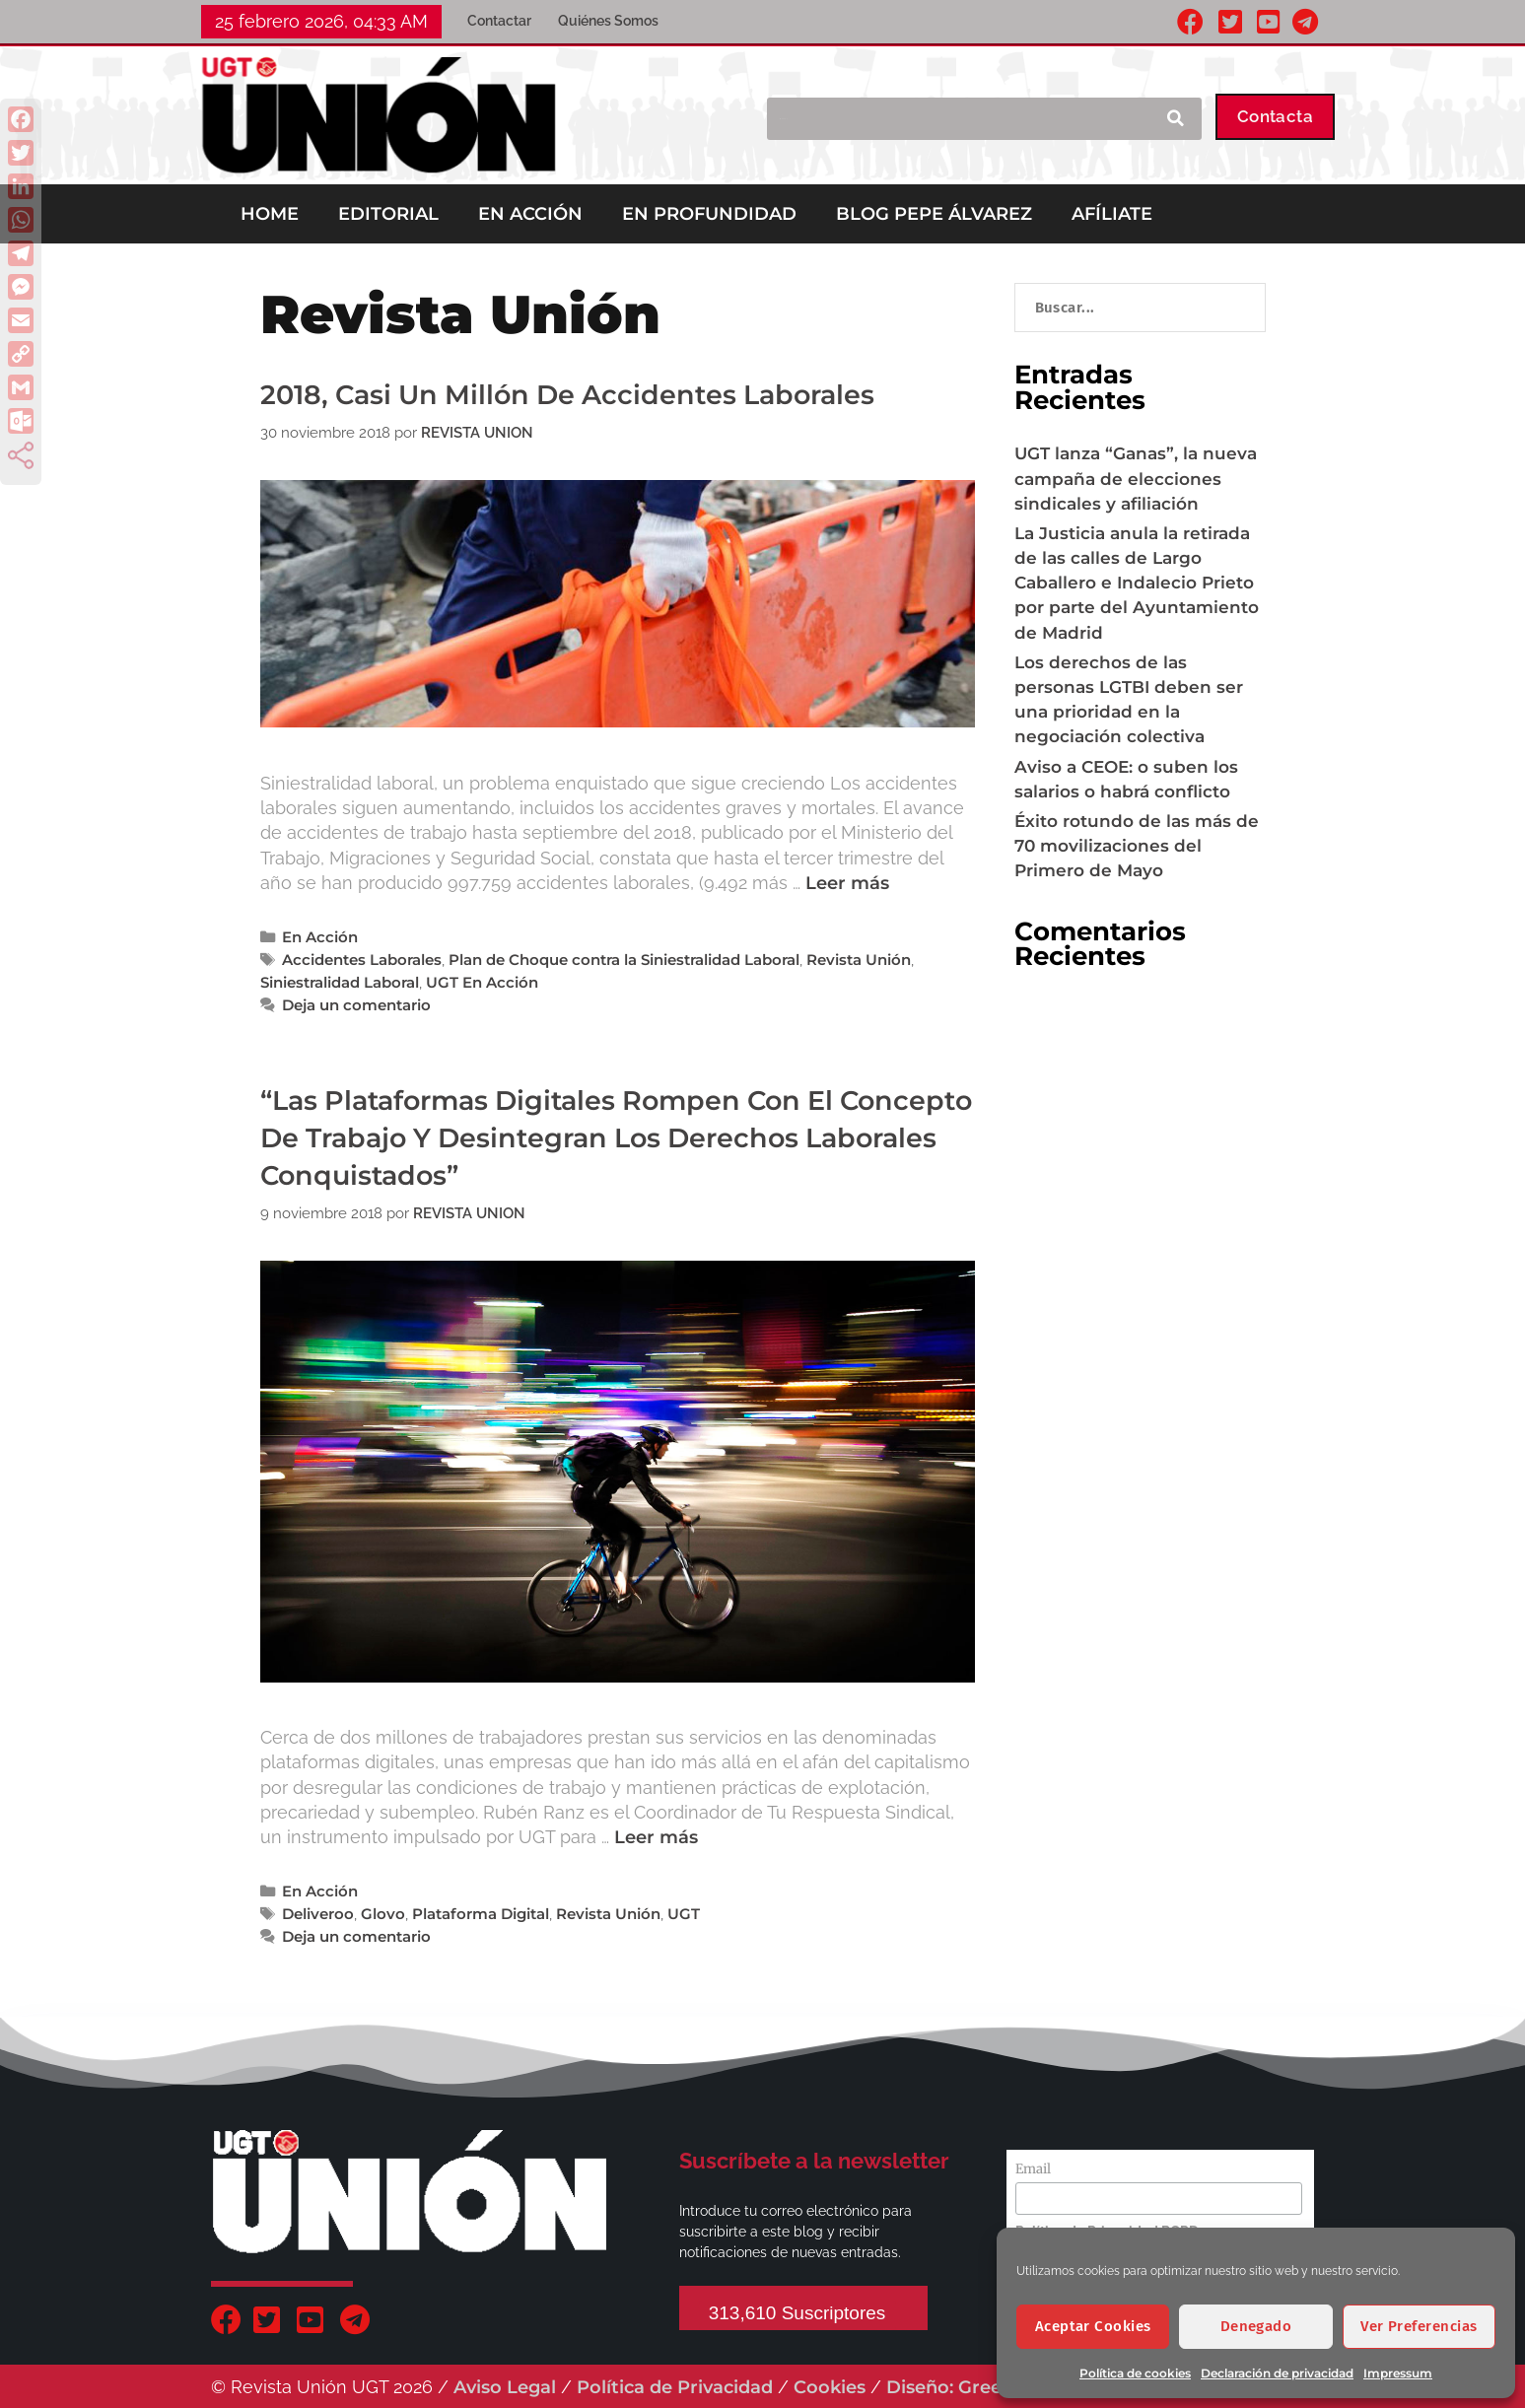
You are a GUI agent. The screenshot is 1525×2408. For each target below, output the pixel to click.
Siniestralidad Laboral (339, 982)
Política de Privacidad (675, 2387)
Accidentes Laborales (362, 959)
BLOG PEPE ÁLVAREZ (934, 214)
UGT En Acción (482, 982)
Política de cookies (1135, 2373)
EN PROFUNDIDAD (709, 214)
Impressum (1397, 2373)
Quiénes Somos (608, 21)
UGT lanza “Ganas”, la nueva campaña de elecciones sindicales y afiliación (1135, 478)
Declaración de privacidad (1277, 2373)
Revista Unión (858, 959)
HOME (270, 214)
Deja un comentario (356, 1005)
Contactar (499, 21)
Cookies (830, 2387)
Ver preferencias (1418, 2326)
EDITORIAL (388, 214)
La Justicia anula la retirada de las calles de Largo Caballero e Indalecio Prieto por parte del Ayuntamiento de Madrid (1136, 583)
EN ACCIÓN (530, 214)
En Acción (320, 937)
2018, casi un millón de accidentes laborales (567, 394)
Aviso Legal (504, 2387)
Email (1033, 2169)
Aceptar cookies (1093, 2326)
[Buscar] (1174, 119)
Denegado (1256, 2326)
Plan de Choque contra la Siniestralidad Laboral (624, 959)
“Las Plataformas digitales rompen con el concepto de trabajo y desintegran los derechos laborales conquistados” (616, 1138)
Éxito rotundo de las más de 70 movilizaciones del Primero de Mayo (1136, 845)
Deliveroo (318, 1913)
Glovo (383, 1913)
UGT (683, 1913)
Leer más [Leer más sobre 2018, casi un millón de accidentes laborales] (847, 883)
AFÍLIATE (1112, 214)
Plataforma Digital (480, 1913)
